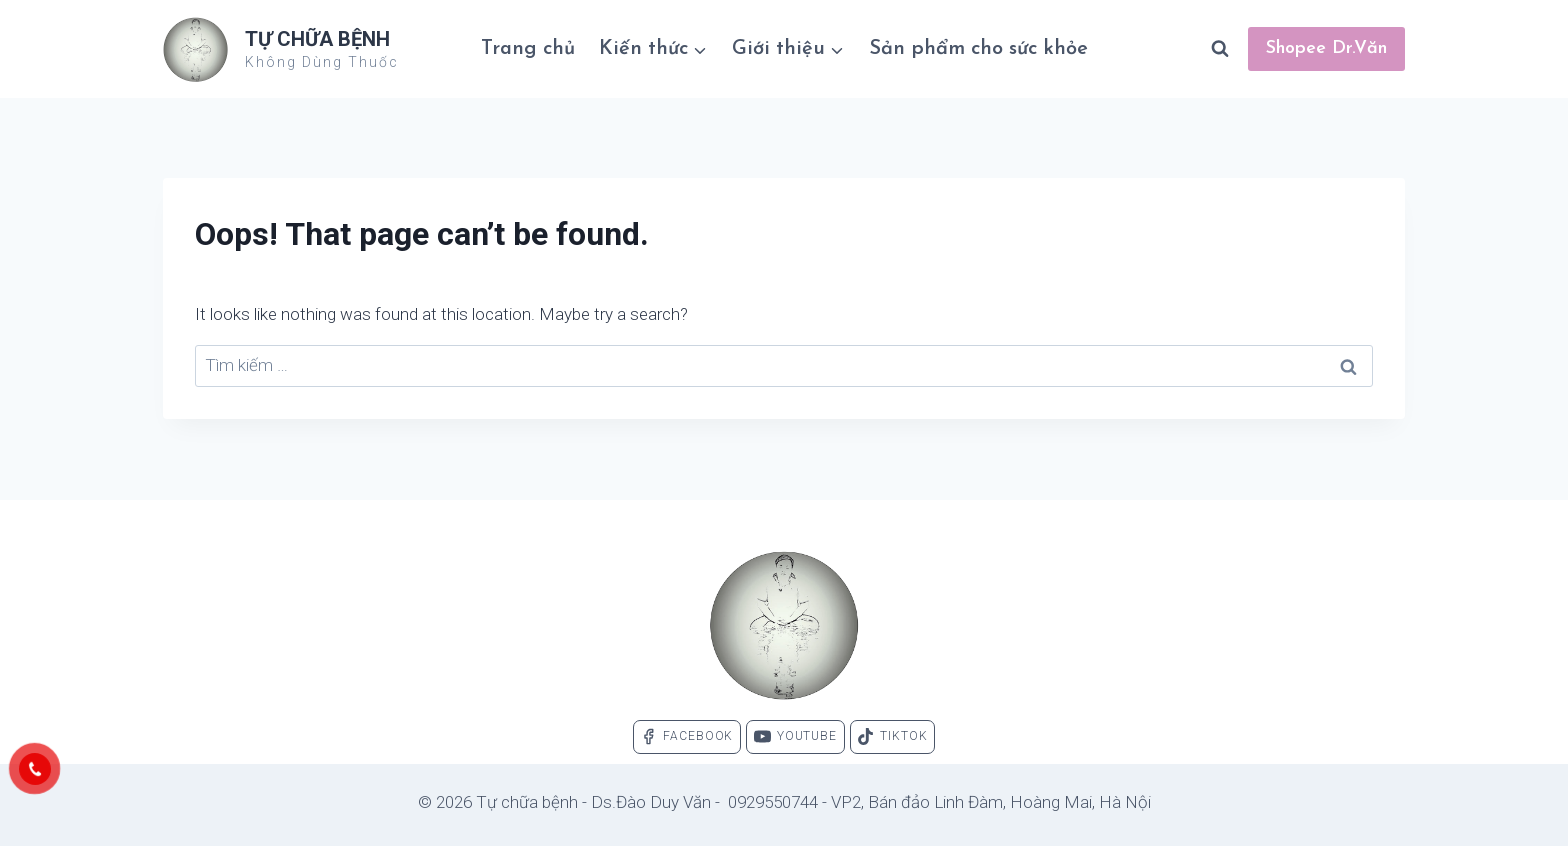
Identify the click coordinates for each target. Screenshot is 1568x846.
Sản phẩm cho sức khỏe (978, 49)
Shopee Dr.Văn (1326, 48)
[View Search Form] (1220, 49)
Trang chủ (528, 49)
